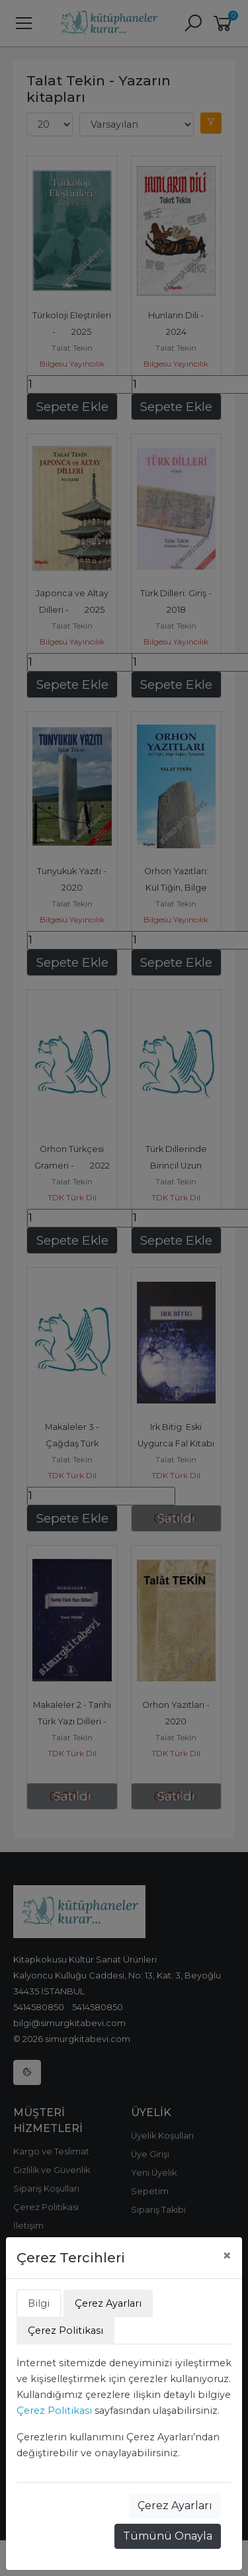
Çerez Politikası (54, 2411)
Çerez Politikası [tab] (65, 2330)
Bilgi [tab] (39, 2303)
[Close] (227, 2255)
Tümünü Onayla (167, 2536)
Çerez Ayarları (175, 2505)
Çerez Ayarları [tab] (108, 2303)
